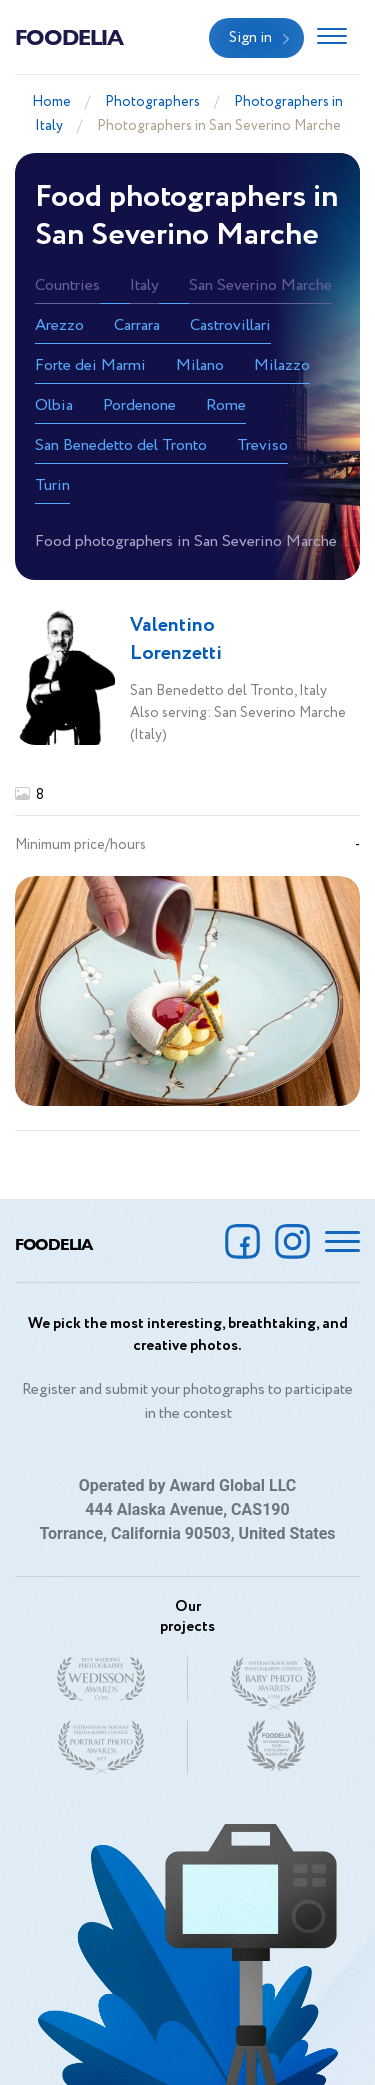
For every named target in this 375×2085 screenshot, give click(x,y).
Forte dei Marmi (90, 365)
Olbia (54, 405)
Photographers (152, 102)
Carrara (137, 325)
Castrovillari (230, 325)
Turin (52, 485)
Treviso (262, 445)
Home (51, 102)
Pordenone (139, 405)
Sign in (250, 38)
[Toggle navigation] (332, 38)
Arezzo (59, 325)
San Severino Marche (260, 285)
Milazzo (282, 365)
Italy (144, 285)
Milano (200, 365)
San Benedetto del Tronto (121, 445)
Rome (226, 405)
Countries (67, 285)
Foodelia (69, 36)
